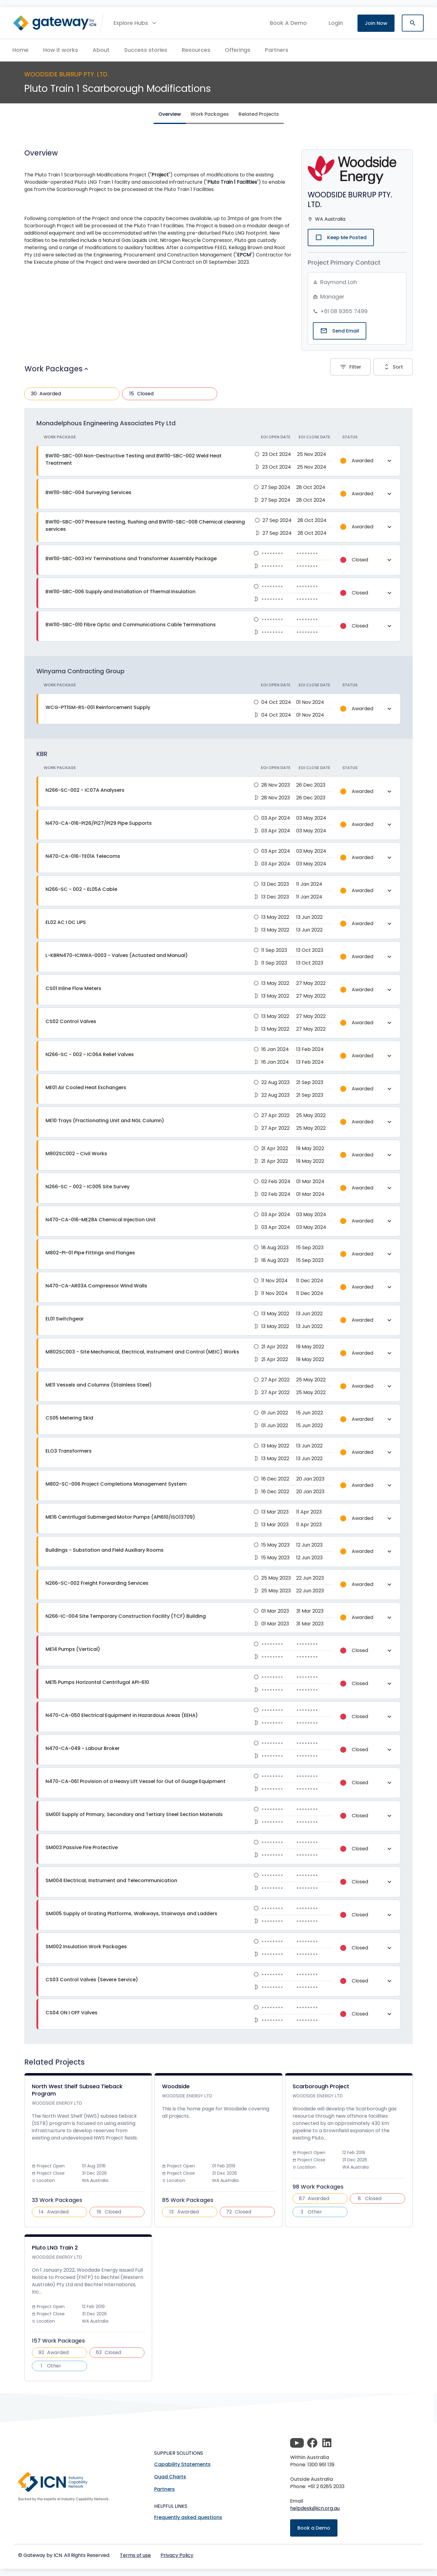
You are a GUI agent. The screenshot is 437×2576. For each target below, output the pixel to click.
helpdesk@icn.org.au (315, 2508)
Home (20, 50)
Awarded (45, 394)
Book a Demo (313, 2527)
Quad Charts (170, 2476)
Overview (169, 114)
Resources (196, 50)
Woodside (176, 2086)
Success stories (145, 50)
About (101, 50)
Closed (140, 394)
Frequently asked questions (188, 2517)
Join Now (376, 23)
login (336, 23)
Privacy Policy (177, 2555)
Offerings (237, 50)
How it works (60, 50)
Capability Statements (182, 2464)
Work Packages (210, 114)
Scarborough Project (321, 2086)
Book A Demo (288, 23)
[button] (135, 23)
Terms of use (135, 2555)
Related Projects (259, 114)
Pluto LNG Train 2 (55, 2247)
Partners (276, 50)
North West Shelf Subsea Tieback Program (77, 2090)
